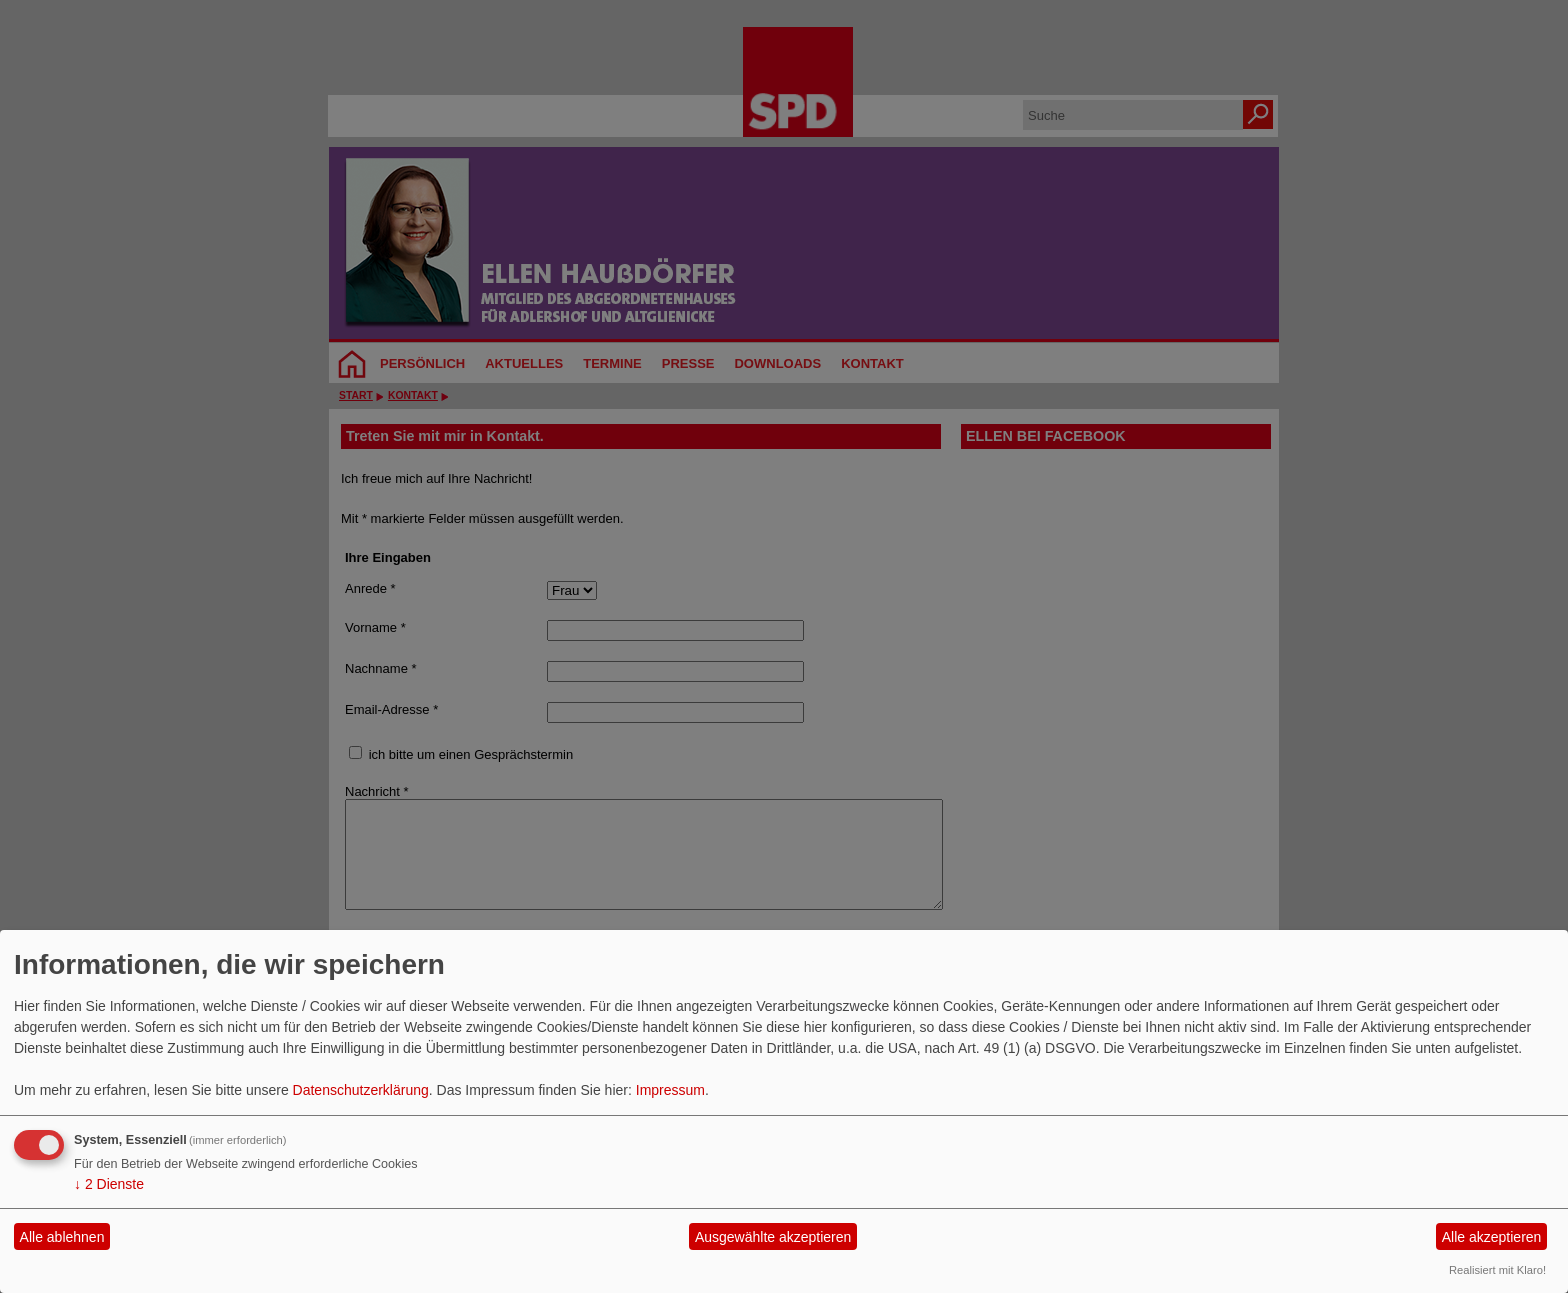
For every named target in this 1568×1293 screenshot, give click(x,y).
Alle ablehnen (62, 1237)
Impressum (670, 1090)
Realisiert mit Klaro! (1497, 1270)
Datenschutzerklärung (361, 1090)
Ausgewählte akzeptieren (773, 1237)
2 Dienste (109, 1184)
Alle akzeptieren (1492, 1237)
